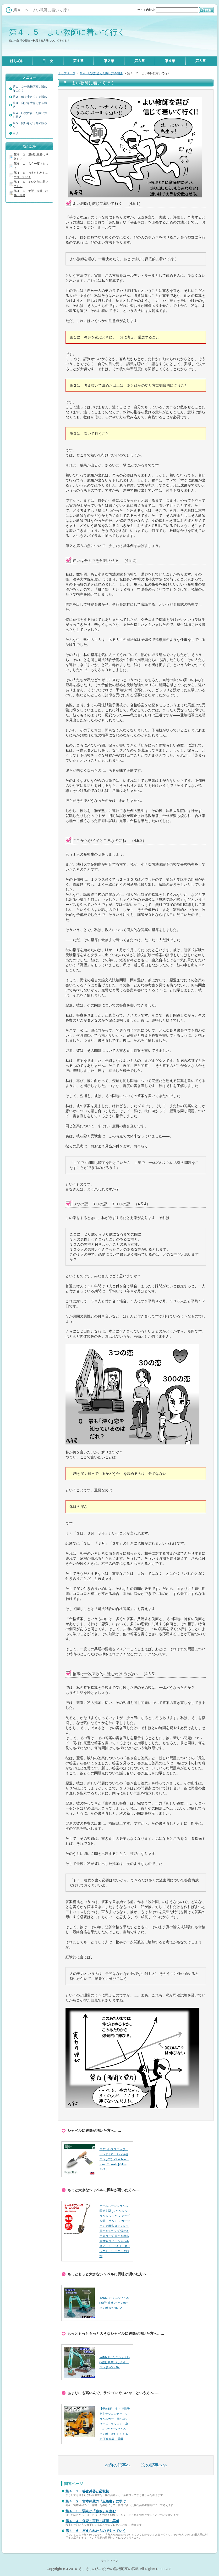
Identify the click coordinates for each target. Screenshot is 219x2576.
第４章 (169, 61)
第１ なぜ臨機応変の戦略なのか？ (30, 88)
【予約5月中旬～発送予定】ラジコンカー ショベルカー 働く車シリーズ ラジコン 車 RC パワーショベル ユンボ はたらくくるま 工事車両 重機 (115, 2424)
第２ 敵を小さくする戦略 (30, 96)
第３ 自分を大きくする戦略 (30, 105)
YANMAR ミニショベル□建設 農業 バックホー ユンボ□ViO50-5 (114, 2362)
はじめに (17, 61)
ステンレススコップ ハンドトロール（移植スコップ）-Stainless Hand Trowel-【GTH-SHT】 (114, 2159)
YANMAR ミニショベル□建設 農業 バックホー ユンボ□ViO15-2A (114, 2303)
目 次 (47, 61)
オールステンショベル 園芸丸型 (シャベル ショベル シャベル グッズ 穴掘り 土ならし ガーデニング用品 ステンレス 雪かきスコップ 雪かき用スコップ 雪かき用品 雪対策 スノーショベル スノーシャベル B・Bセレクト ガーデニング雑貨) (114, 2231)
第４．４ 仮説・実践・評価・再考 (92, 2521)
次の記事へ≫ (154, 2465)
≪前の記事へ (118, 2465)
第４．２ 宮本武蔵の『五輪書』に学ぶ (96, 2501)
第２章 (109, 61)
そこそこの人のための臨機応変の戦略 (108, 2569)
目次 (15, 133)
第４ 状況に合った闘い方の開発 (101, 73)
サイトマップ (109, 2560)
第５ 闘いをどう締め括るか (30, 125)
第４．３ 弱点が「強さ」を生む (91, 2511)
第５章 (200, 61)
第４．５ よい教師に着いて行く (67, 32)
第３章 (139, 61)
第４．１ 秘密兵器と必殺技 (87, 2491)
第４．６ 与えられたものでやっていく (96, 2531)
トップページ (66, 73)
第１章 (78, 61)
